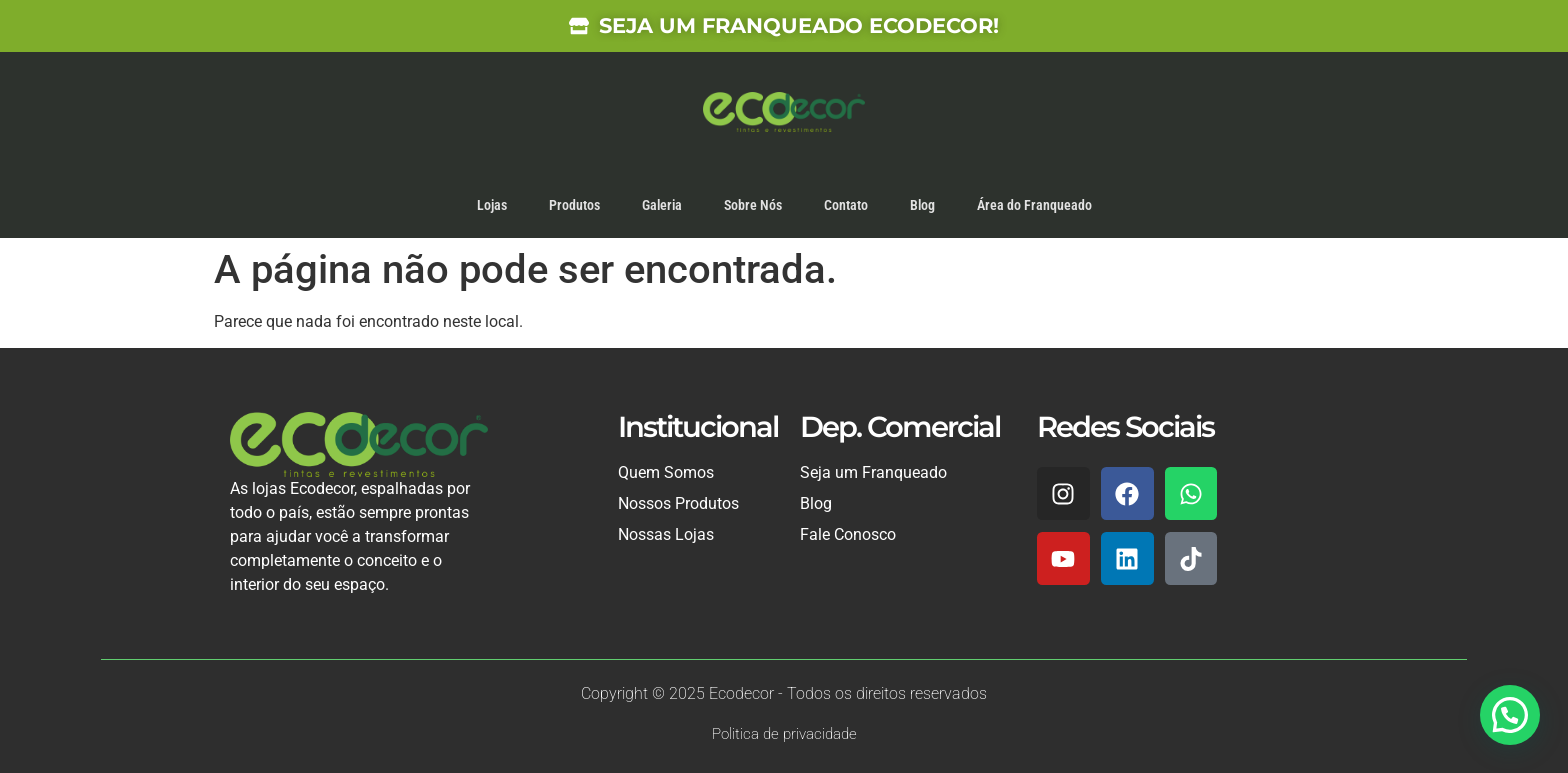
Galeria (662, 205)
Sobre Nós (753, 205)
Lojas (492, 205)
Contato (846, 205)
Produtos (574, 205)
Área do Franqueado (1034, 205)
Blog (922, 205)
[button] (1510, 715)
